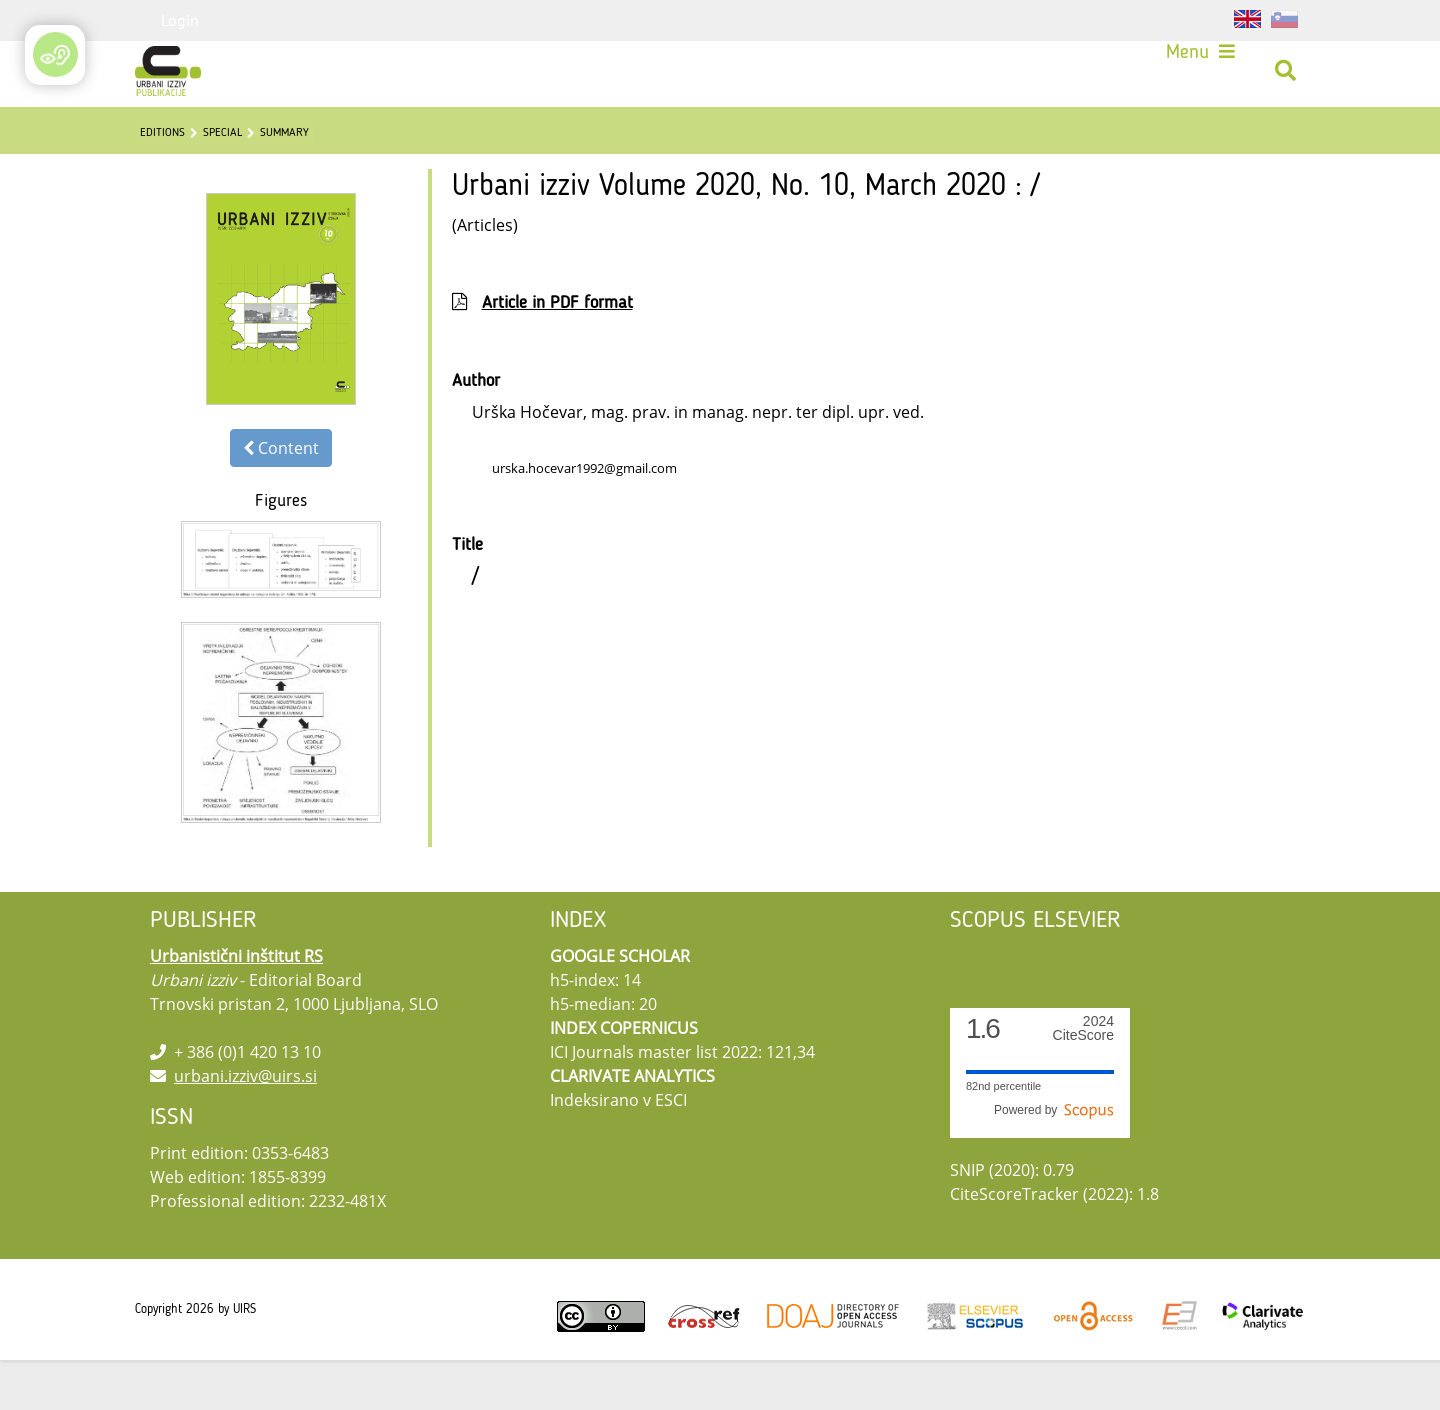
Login (180, 20)
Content (281, 498)
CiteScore (1083, 1078)
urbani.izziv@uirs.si (245, 1126)
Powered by (1054, 1160)
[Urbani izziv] (175, 77)
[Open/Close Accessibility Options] (55, 54)
